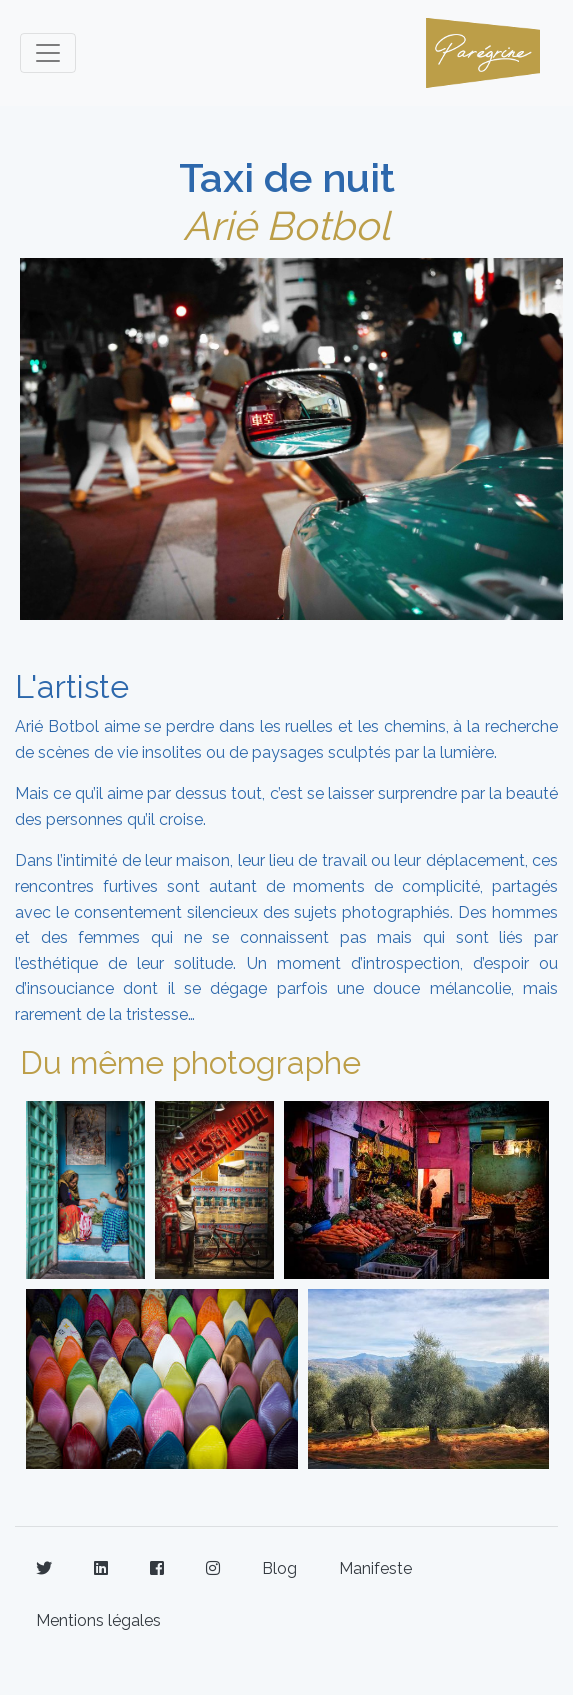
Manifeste (375, 1568)
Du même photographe (190, 1062)
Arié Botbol (286, 225)
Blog (279, 1568)
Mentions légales (98, 1620)
